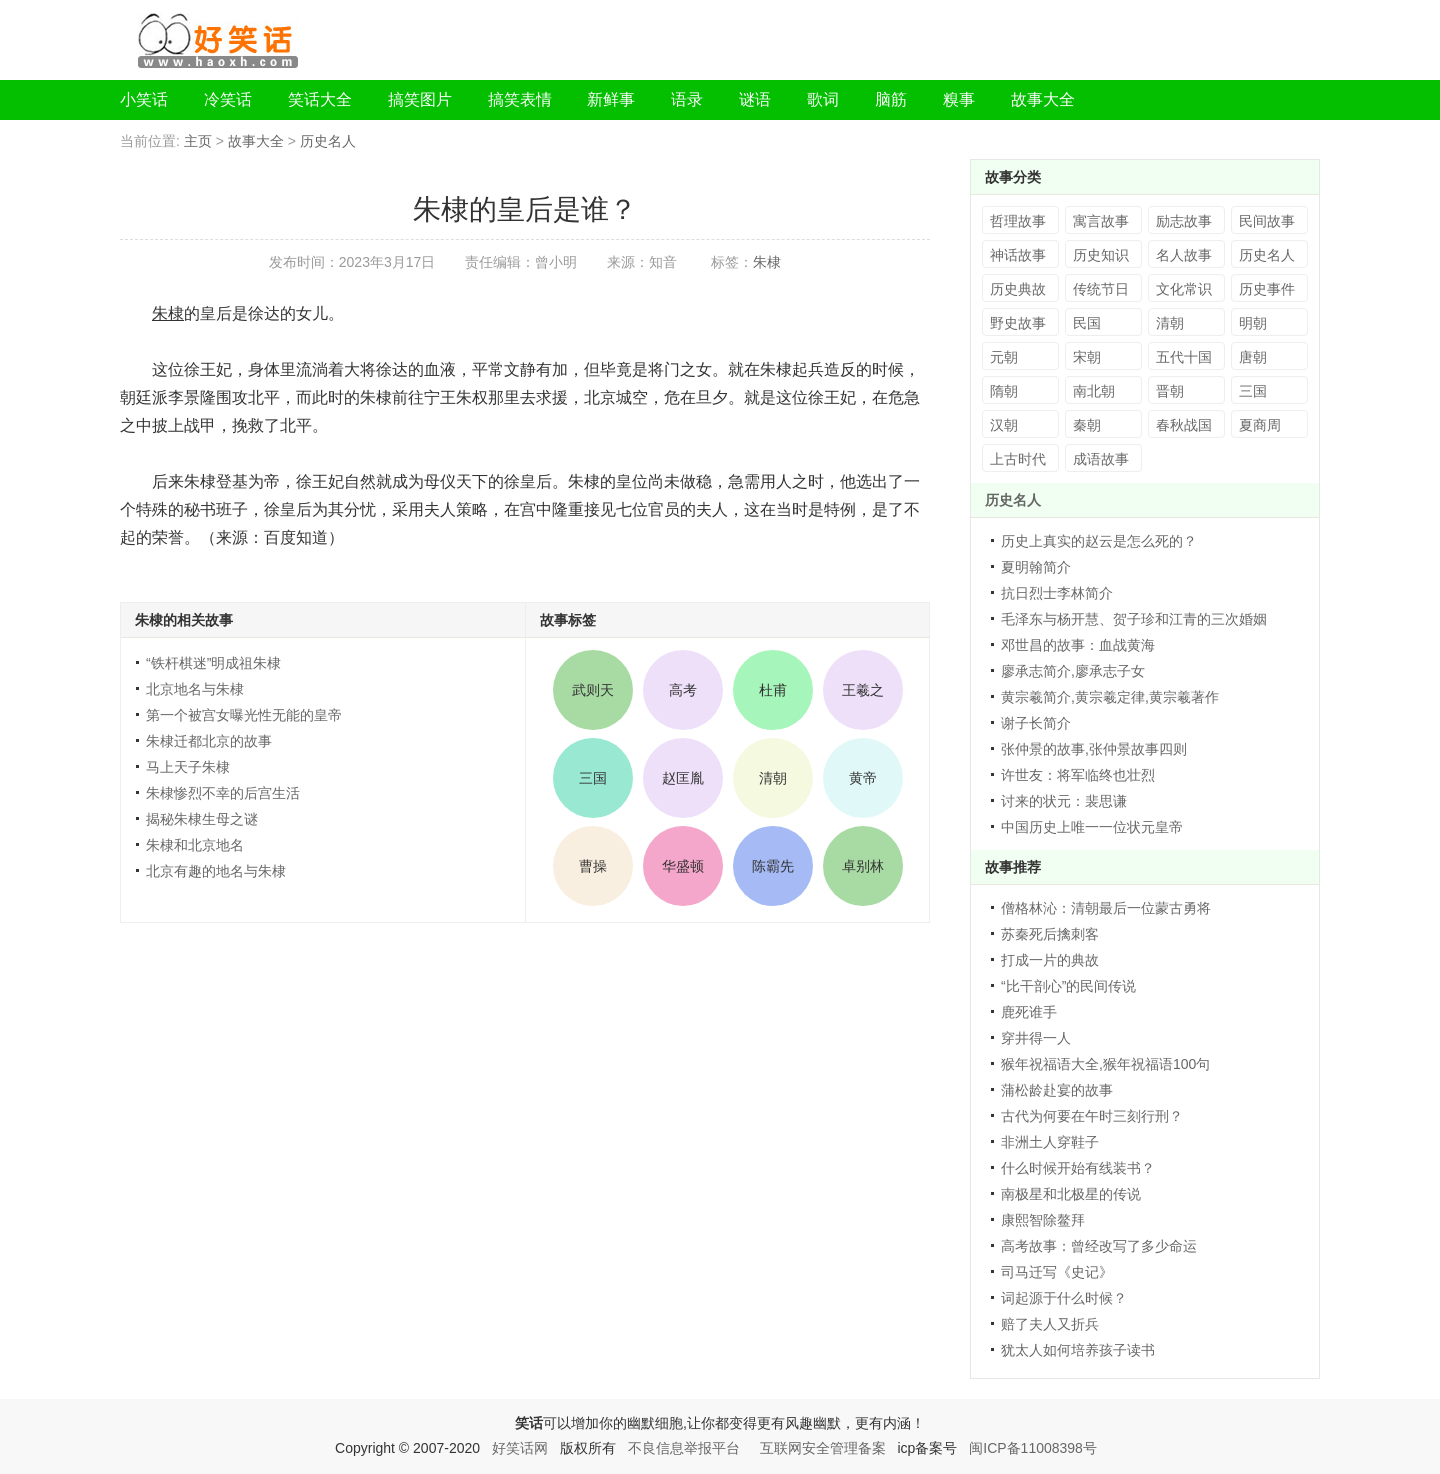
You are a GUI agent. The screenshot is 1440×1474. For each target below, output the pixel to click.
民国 (1087, 323)
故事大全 (1043, 99)
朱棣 (767, 262)
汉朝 (1004, 425)
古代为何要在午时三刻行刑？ (1092, 1116)
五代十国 (1184, 357)
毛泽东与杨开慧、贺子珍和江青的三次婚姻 (1134, 619)
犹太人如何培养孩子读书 (1078, 1350)
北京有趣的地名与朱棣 (216, 871)
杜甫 (773, 690)
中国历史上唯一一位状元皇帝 (1092, 827)
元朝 (1004, 357)
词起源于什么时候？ (1064, 1298)
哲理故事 (1018, 221)
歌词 (823, 99)
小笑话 (144, 99)
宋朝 (1087, 357)
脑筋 (891, 99)
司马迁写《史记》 (1057, 1272)
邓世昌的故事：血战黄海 (1078, 645)
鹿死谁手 (1029, 1012)
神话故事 (1018, 255)
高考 (683, 690)
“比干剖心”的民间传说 (1068, 986)
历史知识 (1101, 255)
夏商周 (1260, 425)
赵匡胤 (683, 778)
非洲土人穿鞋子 (1050, 1142)
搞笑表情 (520, 99)
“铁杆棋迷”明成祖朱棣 (213, 663)
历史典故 (1018, 289)
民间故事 (1267, 221)
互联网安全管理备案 (823, 1448)
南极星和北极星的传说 (1071, 1194)
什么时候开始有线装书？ (1078, 1168)
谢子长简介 (1036, 723)
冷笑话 (228, 99)
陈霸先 (773, 866)
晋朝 (1170, 391)
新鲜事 (611, 99)
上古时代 (1018, 459)
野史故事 (1018, 323)
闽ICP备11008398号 (1033, 1448)
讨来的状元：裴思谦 (1064, 801)
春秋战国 (1184, 425)
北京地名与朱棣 (195, 689)
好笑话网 (520, 1448)
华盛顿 (683, 866)
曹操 (593, 866)
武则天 (593, 690)
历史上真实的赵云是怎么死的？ (1099, 541)
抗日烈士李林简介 (1057, 593)
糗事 (959, 99)
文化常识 (1184, 289)
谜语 (755, 99)
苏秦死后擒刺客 (1050, 934)
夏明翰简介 (1036, 567)
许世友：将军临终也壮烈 (1078, 775)
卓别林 (863, 866)
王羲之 (863, 690)
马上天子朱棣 (188, 767)
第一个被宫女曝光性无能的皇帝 (244, 715)
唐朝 (1253, 357)
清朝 (773, 778)
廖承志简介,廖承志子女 (1073, 671)
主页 (198, 141)
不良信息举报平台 (684, 1448)
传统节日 (1101, 289)
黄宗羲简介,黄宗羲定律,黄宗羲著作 (1110, 697)
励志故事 (1184, 221)
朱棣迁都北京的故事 (209, 741)
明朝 (1253, 323)
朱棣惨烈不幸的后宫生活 (223, 793)
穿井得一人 (1036, 1038)
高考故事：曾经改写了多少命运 (1099, 1246)
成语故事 (1101, 459)
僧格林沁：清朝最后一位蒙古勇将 (1106, 908)
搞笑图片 (420, 99)
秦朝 (1087, 425)
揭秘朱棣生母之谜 (202, 819)
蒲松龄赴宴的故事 (1057, 1090)
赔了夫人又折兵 (1050, 1324)
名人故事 (1184, 255)
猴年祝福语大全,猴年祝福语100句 (1105, 1064)
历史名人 (328, 141)
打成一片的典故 (1050, 960)
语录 (687, 99)
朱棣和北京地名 (195, 845)
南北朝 (1094, 391)
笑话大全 (320, 99)
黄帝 (863, 778)
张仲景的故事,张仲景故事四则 (1094, 749)
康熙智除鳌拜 (1043, 1220)
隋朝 (1004, 391)
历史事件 (1267, 289)
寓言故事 (1101, 221)
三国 (593, 778)
